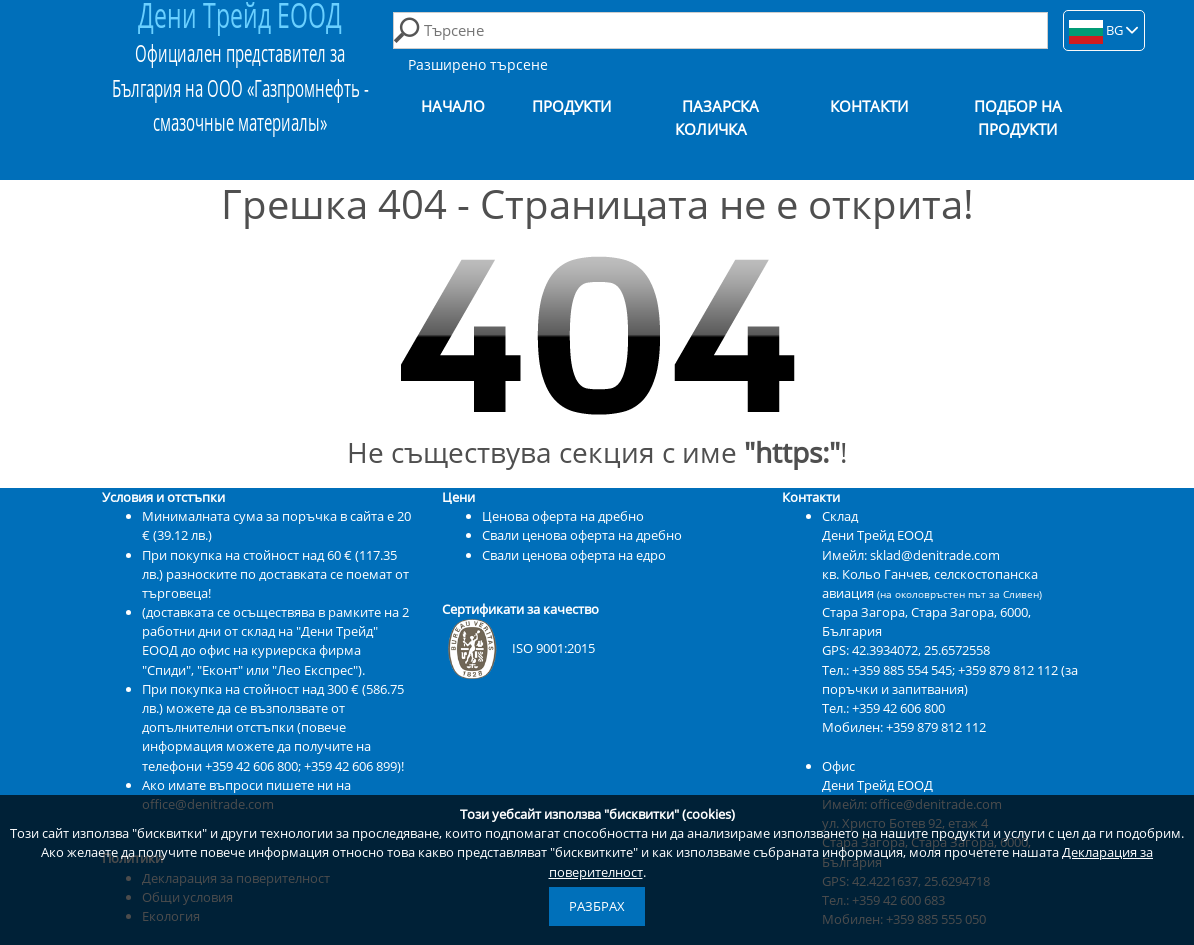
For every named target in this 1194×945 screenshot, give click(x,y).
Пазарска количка (717, 118)
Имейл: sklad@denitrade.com (911, 555)
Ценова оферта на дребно (563, 516)
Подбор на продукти (1018, 118)
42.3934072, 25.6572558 (921, 650)
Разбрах (597, 906)
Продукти (571, 106)
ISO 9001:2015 (518, 648)
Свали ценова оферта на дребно (582, 535)
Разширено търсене (478, 64)
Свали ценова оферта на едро (574, 555)
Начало (453, 106)
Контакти (869, 106)
